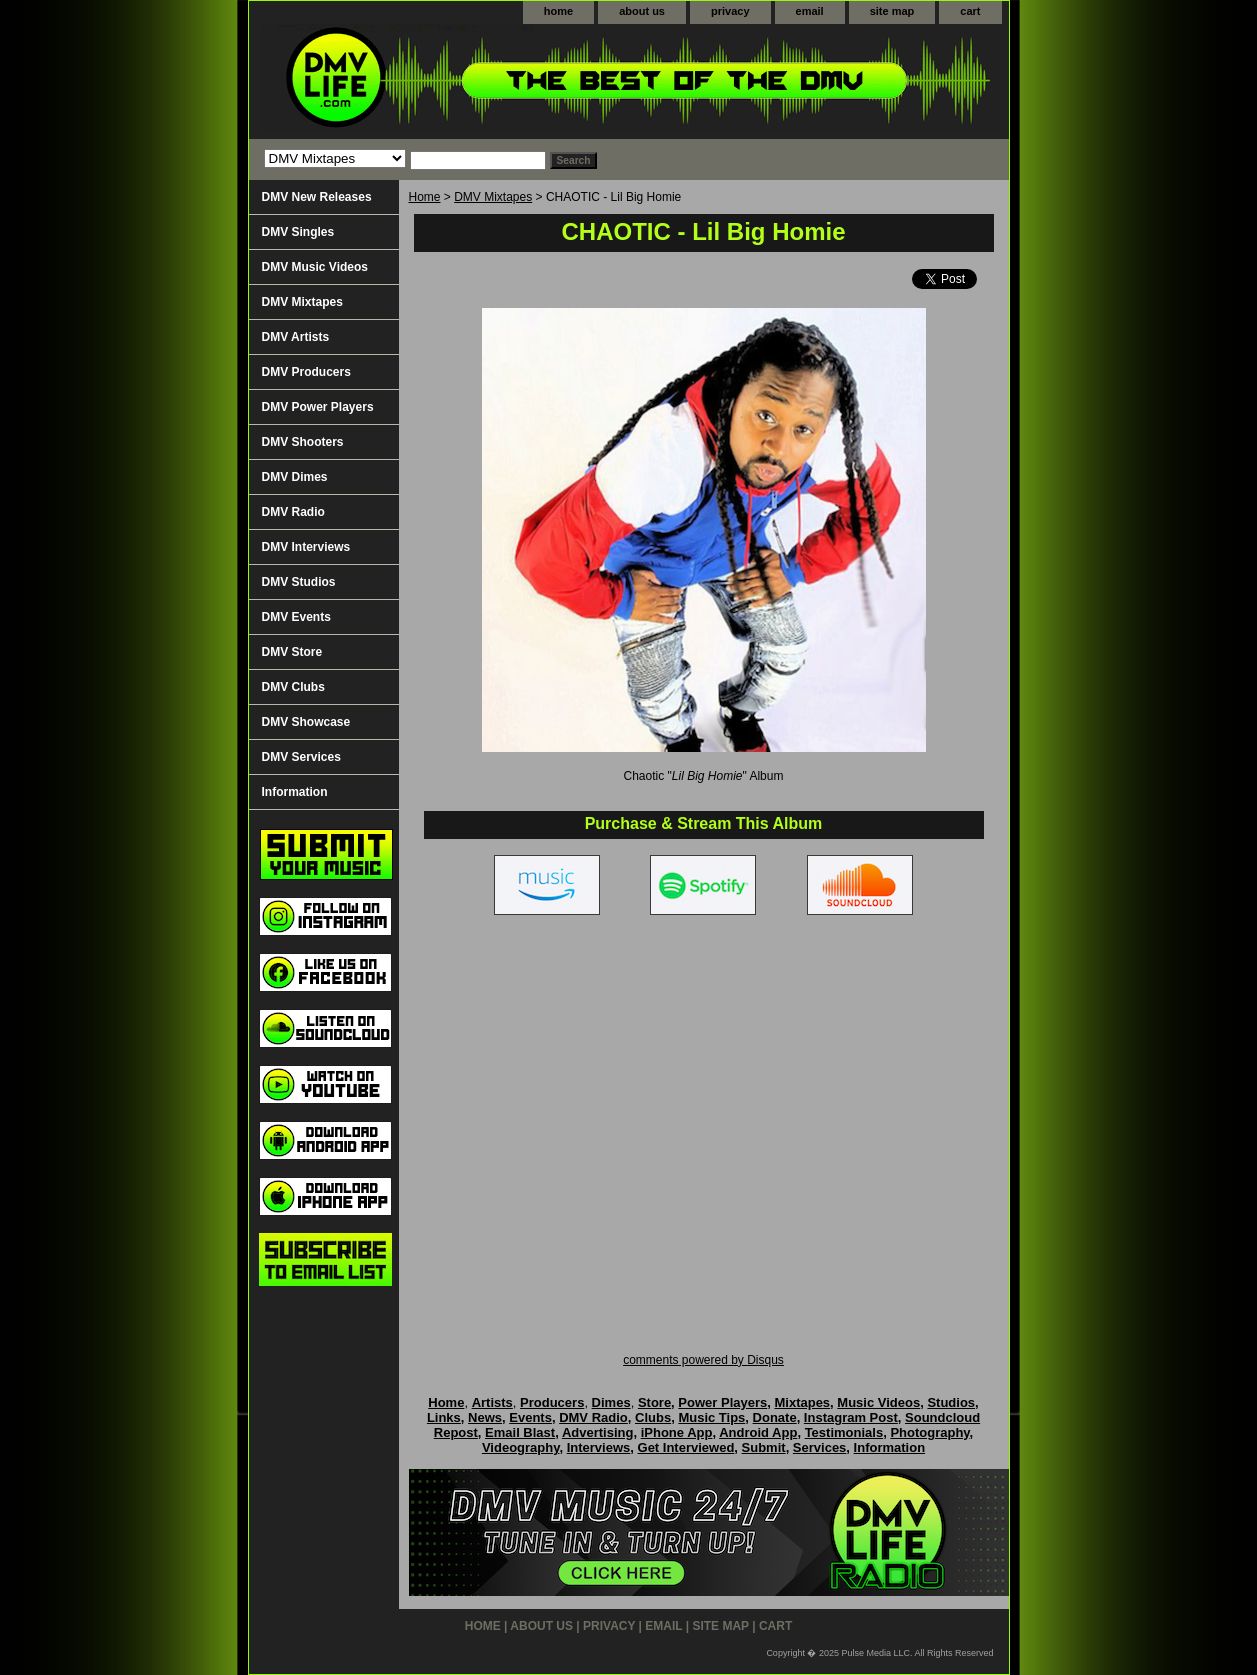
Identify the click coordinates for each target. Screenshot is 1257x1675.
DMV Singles (298, 232)
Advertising (598, 1432)
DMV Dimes (295, 477)
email (810, 11)
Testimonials (844, 1432)
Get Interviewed (686, 1447)
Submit (764, 1447)
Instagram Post (851, 1417)
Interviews (599, 1447)
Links (444, 1417)
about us (642, 11)
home (558, 11)
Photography (929, 1432)
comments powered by (703, 1360)
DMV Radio (293, 512)
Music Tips (711, 1417)
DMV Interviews (306, 547)
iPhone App (677, 1432)
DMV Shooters (303, 442)
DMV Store (292, 652)
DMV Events (296, 617)
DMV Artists (296, 337)
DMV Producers (306, 372)
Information (295, 792)
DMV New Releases (317, 197)
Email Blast (520, 1432)
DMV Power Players (318, 407)
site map (892, 11)
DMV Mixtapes (493, 197)
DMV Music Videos (315, 267)
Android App (758, 1432)
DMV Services (301, 757)
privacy (730, 11)
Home (425, 197)
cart (970, 11)
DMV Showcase (306, 722)
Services (820, 1447)
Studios (951, 1402)
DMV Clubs (293, 687)
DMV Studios (299, 582)
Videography (521, 1447)
